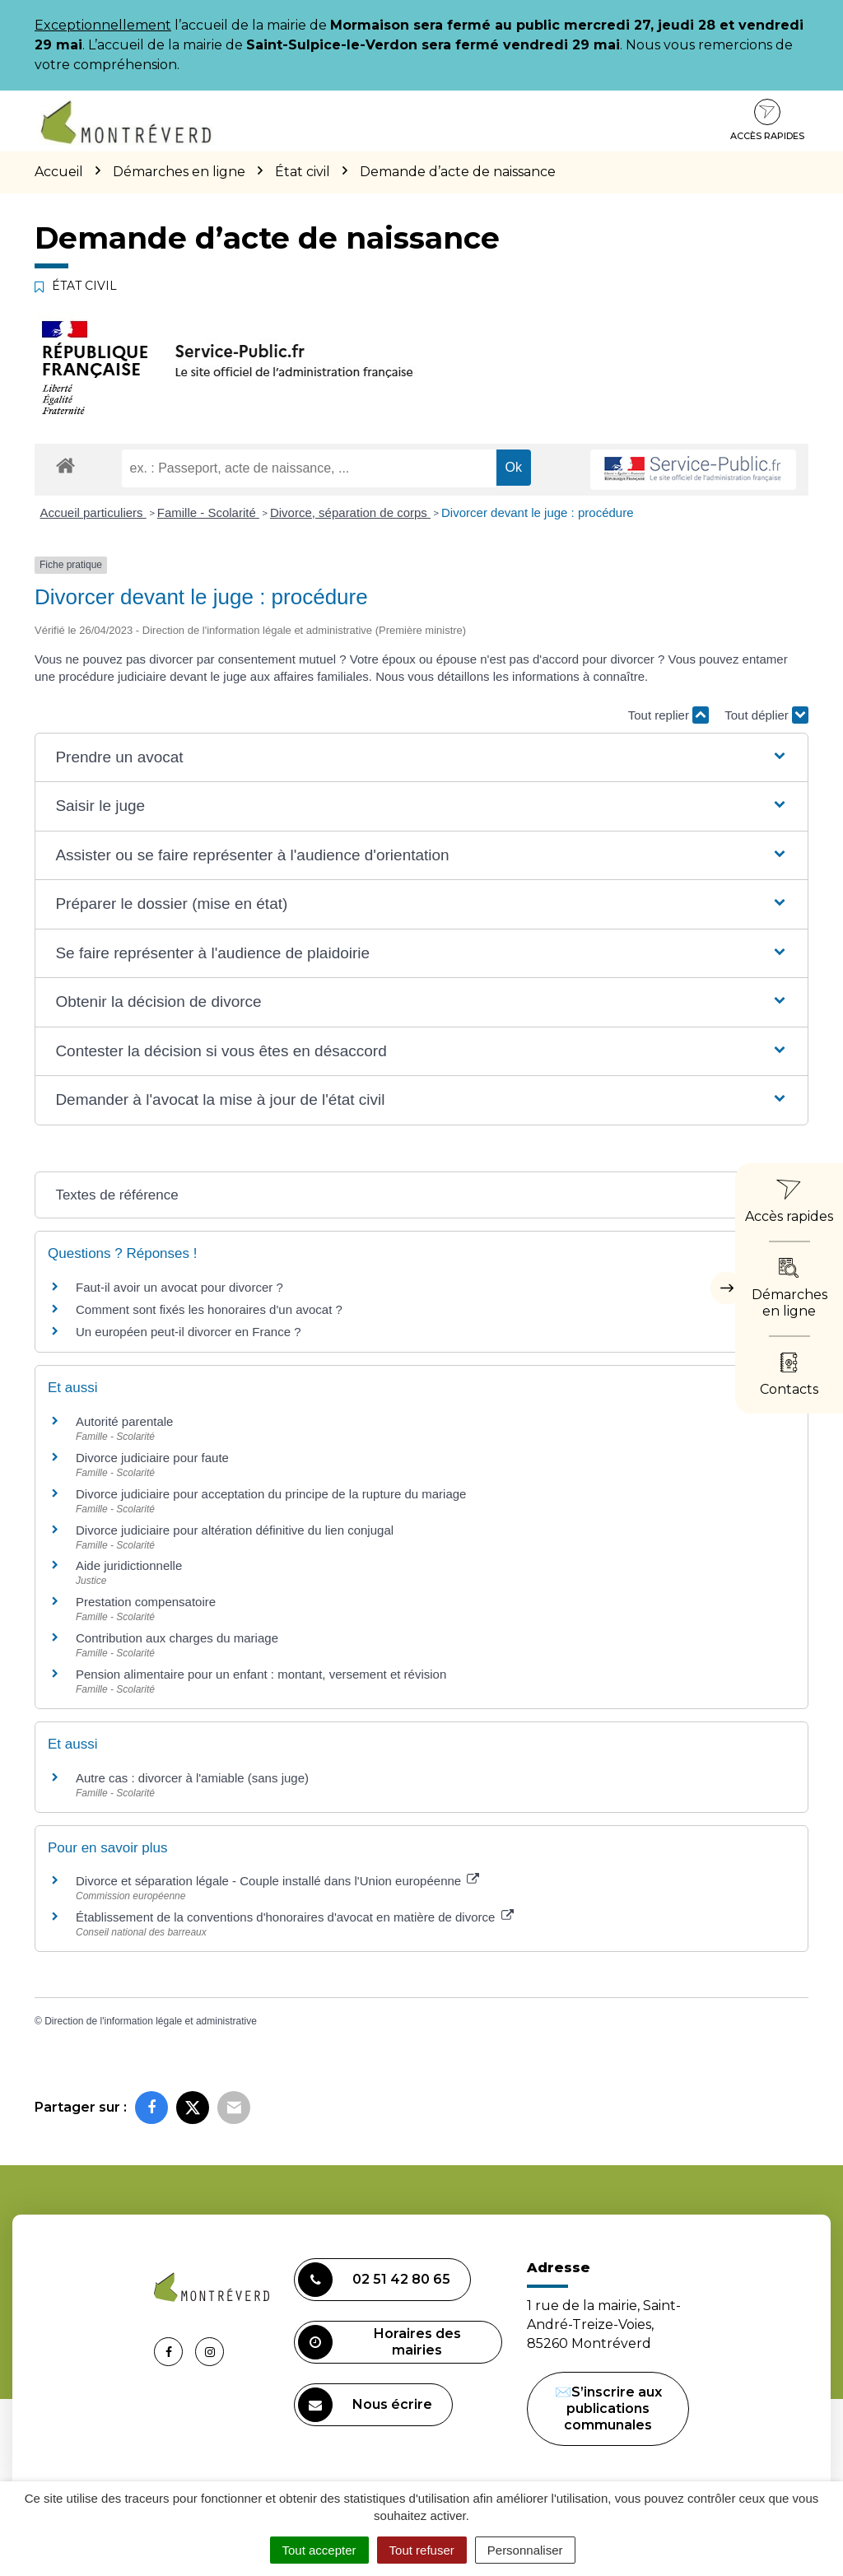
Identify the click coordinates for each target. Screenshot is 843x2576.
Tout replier (668, 715)
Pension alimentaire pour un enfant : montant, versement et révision (261, 1674)
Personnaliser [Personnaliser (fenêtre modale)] (525, 2550)
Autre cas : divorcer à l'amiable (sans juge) (192, 1778)
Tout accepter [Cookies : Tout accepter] (319, 2550)
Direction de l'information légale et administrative (150, 2021)
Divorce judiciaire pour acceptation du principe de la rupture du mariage (271, 1494)
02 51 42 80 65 (374, 2279)
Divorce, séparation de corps (350, 512)
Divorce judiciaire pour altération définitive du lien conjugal (235, 1530)
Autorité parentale (124, 1421)
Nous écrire (365, 2404)
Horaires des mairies (379, 2342)
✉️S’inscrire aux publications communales (608, 2408)
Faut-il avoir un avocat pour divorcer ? (179, 1287)
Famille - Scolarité (208, 512)
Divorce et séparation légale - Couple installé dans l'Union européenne (277, 1881)
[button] (421, 758)
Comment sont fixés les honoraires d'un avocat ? (209, 1309)
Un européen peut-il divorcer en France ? (188, 1332)
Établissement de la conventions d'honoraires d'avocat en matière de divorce (295, 1917)
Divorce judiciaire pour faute (152, 1458)
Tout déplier (766, 715)
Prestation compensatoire (147, 1602)
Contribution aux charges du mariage (177, 1638)
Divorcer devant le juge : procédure (537, 512)
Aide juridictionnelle (129, 1565)
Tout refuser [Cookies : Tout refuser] (421, 2550)
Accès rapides (767, 120)
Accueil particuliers (93, 512)
